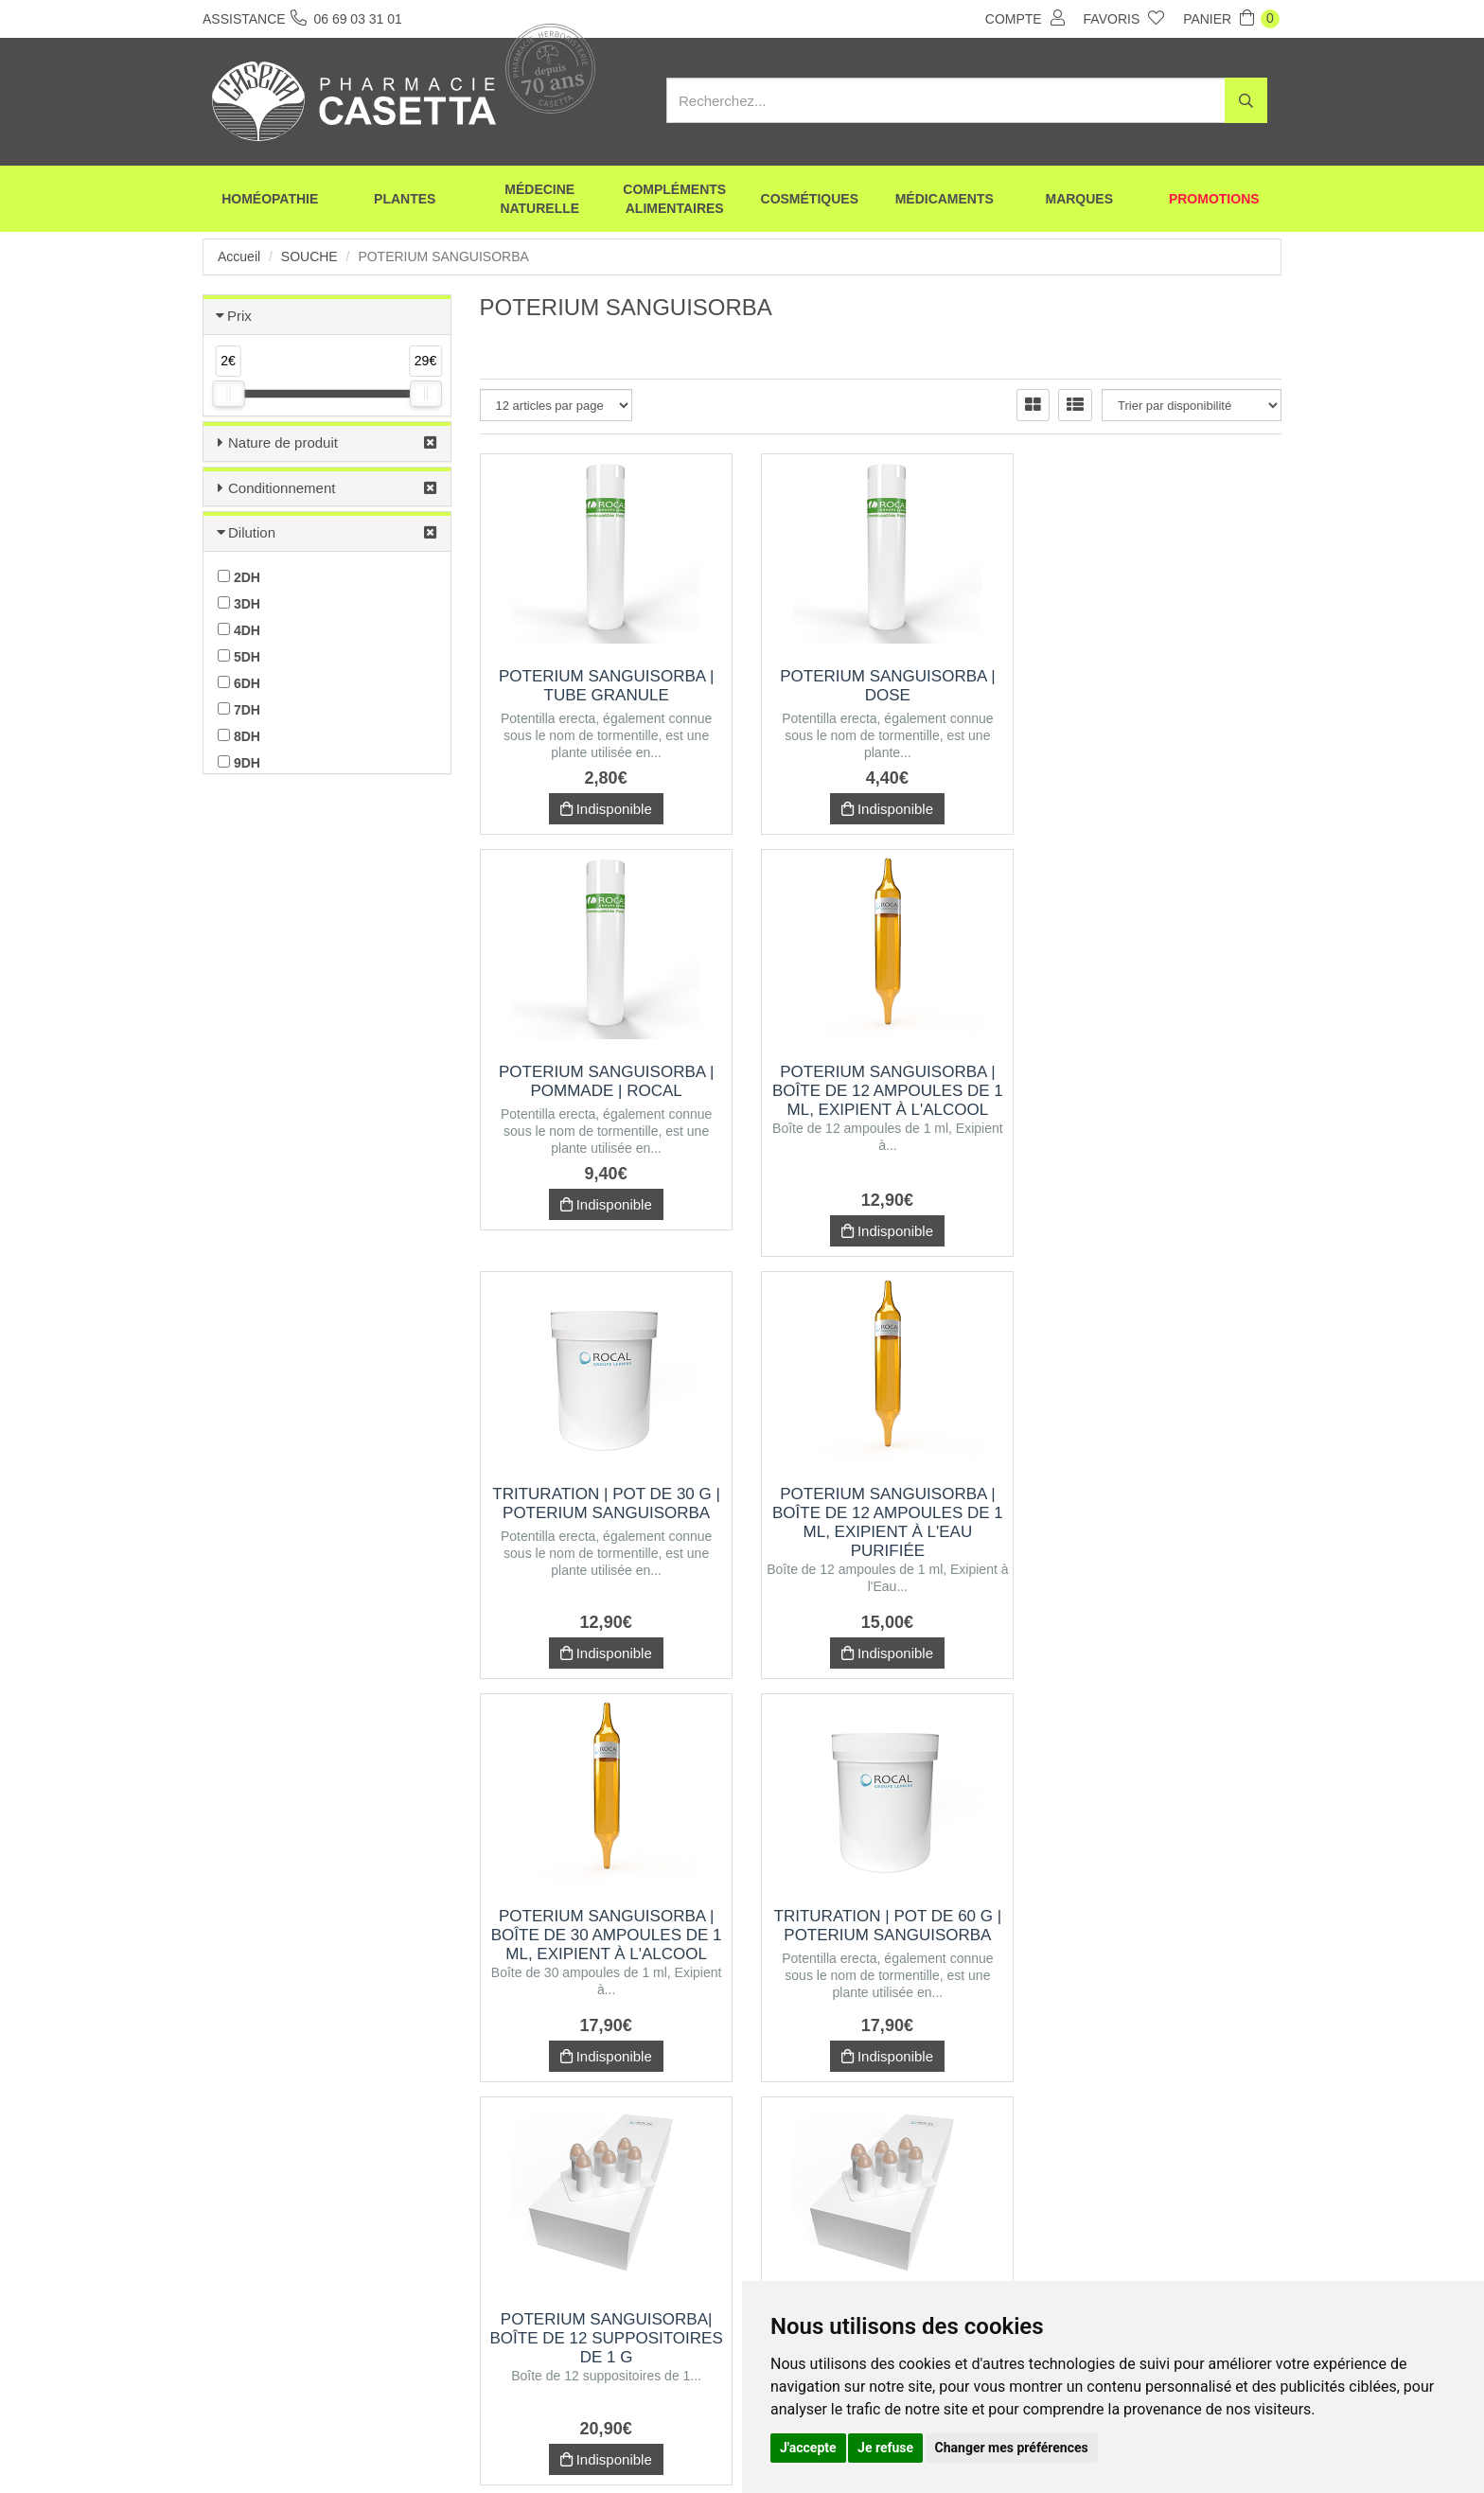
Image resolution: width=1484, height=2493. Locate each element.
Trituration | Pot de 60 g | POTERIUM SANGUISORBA (881, 1503)
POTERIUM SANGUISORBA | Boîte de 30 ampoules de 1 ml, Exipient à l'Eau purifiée (881, 1925)
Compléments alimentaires (674, 199)
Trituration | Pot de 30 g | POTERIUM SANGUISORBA (881, 1081)
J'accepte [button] (808, 2447)
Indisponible (603, 809)
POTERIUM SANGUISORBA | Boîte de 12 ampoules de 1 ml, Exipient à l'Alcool (603, 1091)
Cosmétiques (809, 198)
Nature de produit (283, 442)
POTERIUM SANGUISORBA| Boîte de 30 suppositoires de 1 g (1157, 1916)
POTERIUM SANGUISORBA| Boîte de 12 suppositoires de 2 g (603, 1916)
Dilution (251, 532)
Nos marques (546, 2443)
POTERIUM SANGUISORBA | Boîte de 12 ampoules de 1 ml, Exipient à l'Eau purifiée (1157, 1100)
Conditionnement (281, 488)
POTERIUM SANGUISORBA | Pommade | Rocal (1158, 685)
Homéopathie (269, 198)
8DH (239, 736)
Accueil (239, 256)
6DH (239, 683)
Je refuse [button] (885, 2447)
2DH (239, 577)
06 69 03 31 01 (343, 2317)
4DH (239, 630)
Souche (309, 256)
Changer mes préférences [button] (1011, 2447)
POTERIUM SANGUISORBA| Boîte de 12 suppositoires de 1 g (1157, 1513)
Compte (1025, 18)
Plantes (404, 198)
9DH (239, 762)
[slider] (228, 393)
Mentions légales (710, 2443)
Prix (239, 316)
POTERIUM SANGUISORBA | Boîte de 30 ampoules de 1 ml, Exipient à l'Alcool (603, 1513)
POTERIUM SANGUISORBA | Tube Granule (604, 685)
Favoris (1124, 18)
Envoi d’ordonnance (431, 2443)
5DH (239, 656)
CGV (624, 2443)
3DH (239, 603)
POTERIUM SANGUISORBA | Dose (880, 685)
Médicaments (944, 198)
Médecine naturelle (539, 199)
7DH (239, 709)
